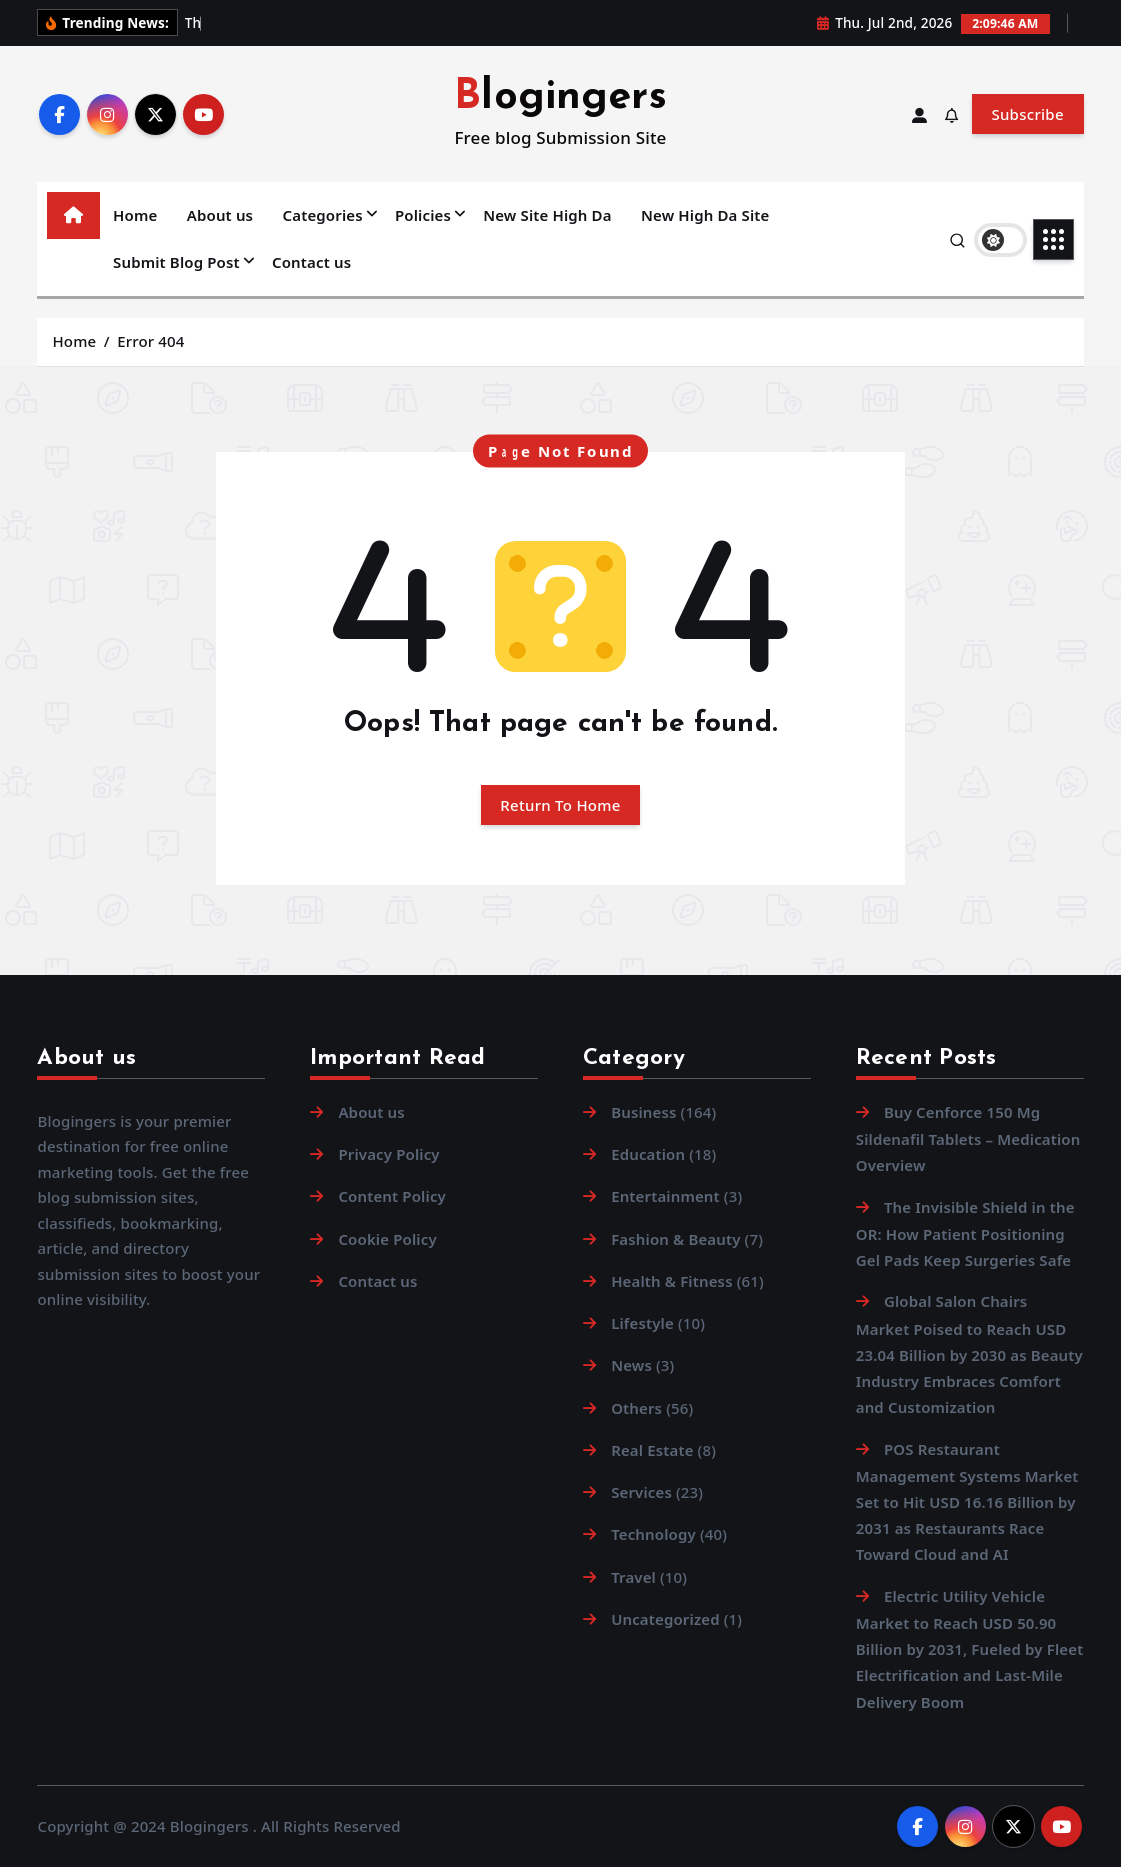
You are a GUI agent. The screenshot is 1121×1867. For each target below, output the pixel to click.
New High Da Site (705, 215)
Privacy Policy (388, 1154)
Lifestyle (642, 1323)
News (631, 1365)
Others (636, 1408)
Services (641, 1492)
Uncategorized (665, 1619)
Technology (653, 1534)
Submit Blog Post (176, 262)
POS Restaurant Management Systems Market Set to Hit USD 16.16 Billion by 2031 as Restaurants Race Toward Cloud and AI (967, 1502)
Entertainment (665, 1196)
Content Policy (392, 1196)
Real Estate (652, 1450)
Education (648, 1154)
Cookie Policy (387, 1239)
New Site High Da (547, 215)
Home (135, 215)
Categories (323, 215)
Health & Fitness (672, 1281)
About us (220, 215)
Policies (423, 215)
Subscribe (1027, 114)
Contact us (311, 262)
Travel (633, 1577)
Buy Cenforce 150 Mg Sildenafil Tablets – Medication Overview (968, 1138)
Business (643, 1112)
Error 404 (150, 341)
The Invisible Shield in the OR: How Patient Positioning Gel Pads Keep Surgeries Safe (965, 1233)
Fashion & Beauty (675, 1239)
